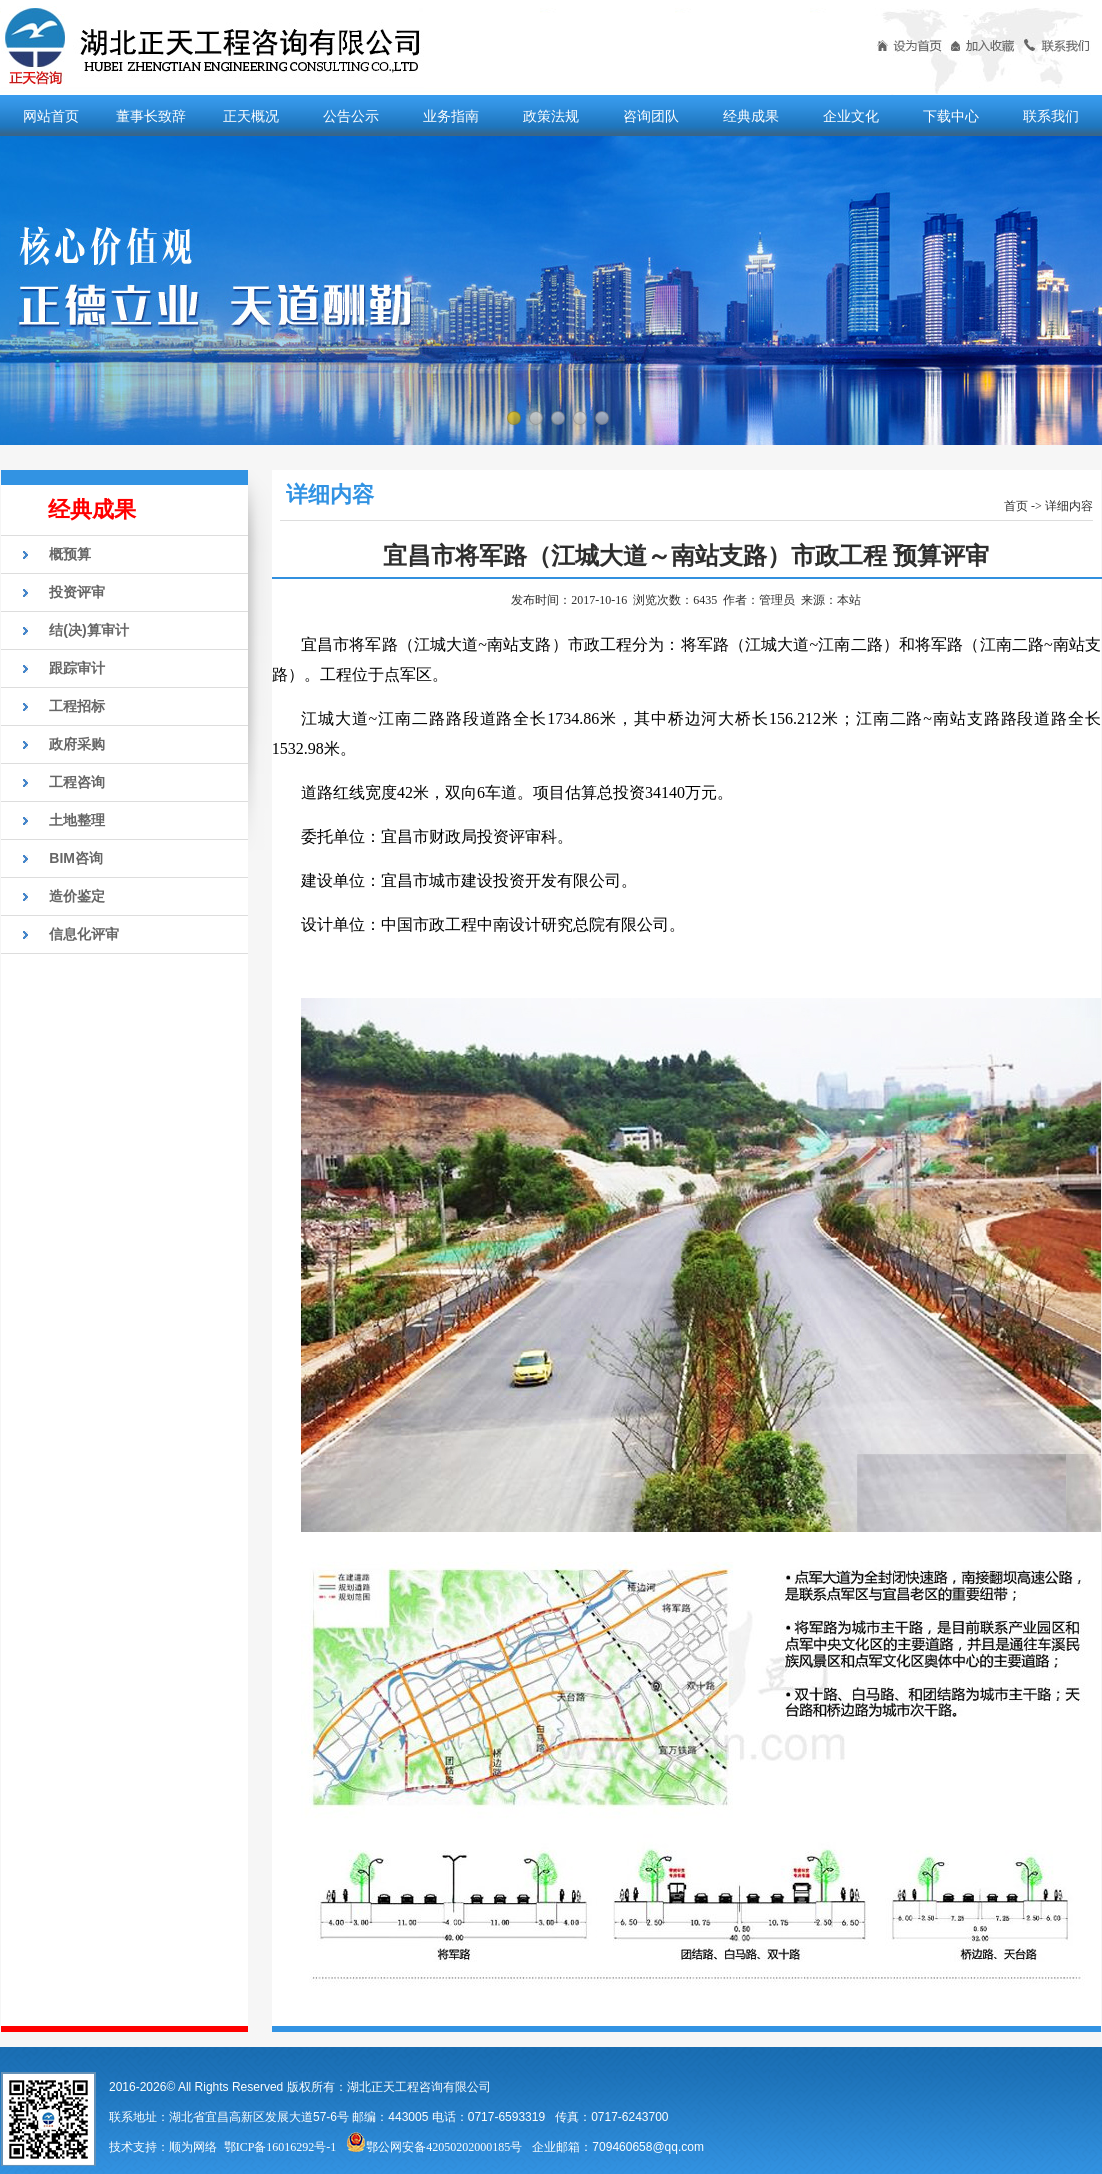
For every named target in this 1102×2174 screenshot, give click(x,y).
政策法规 (551, 116)
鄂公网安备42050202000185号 (434, 2147)
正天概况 (251, 116)
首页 (1016, 506)
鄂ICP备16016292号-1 (280, 2147)
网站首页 (51, 116)
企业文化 (851, 116)
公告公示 (351, 116)
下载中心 (951, 116)
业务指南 (451, 116)
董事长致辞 (151, 116)
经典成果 (751, 116)
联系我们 (1051, 116)
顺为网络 (193, 2147)
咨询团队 (651, 116)
